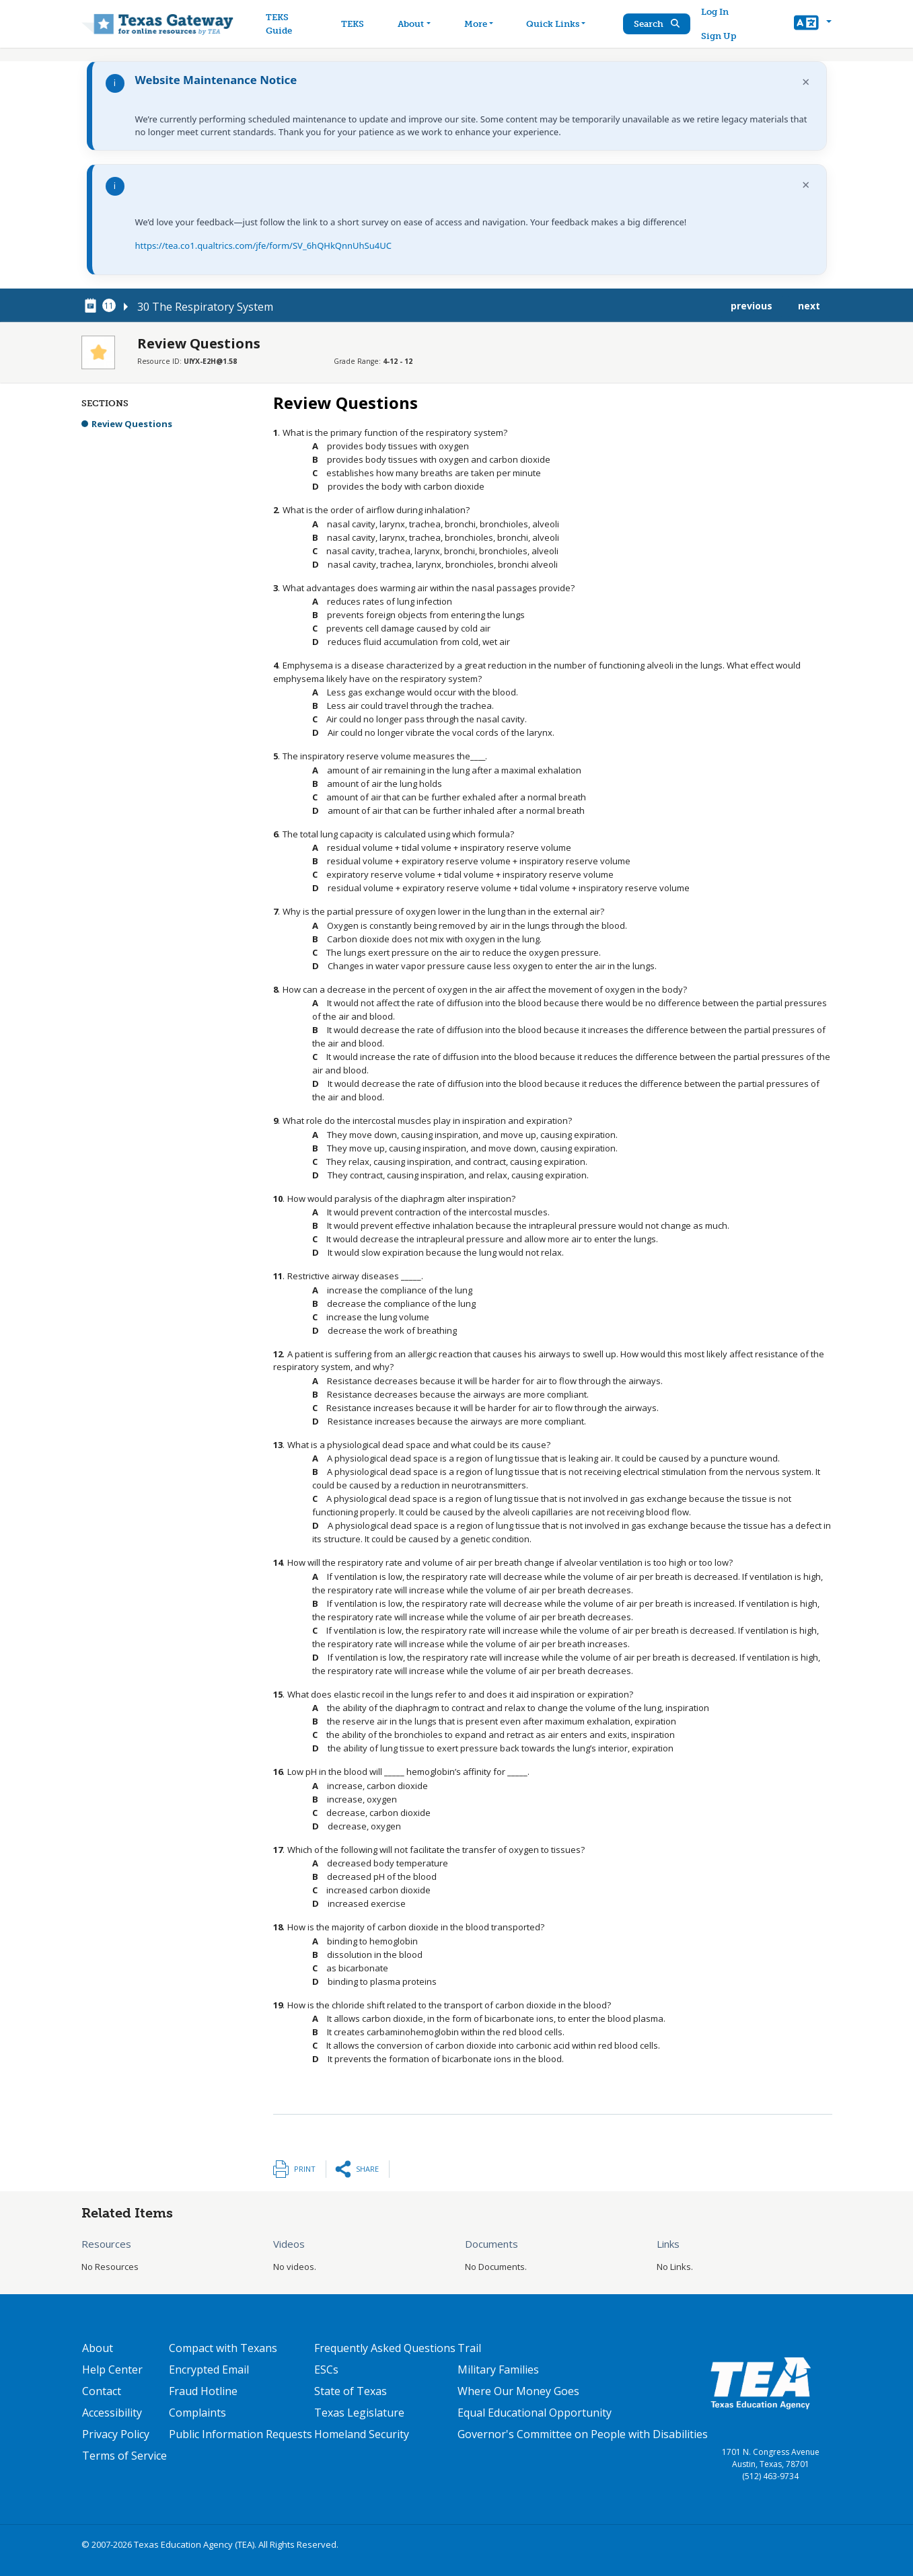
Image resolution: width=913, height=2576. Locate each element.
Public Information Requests (240, 2434)
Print (305, 2169)
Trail (469, 2348)
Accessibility (112, 2412)
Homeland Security (361, 2434)
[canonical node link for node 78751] (93, 306)
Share (367, 2169)
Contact (101, 2391)
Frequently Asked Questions (384, 2348)
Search (658, 24)
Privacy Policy (115, 2434)
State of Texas (350, 2391)
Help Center (112, 2369)
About (97, 2348)
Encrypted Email (209, 2369)
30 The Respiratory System (205, 306)
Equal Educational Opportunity (535, 2412)
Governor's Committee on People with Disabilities (583, 2434)
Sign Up (719, 36)
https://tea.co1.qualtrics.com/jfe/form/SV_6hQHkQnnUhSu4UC (263, 245)
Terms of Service (124, 2455)
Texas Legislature (359, 2412)
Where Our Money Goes (518, 2391)
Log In (716, 12)
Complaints (197, 2412)
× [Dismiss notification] (805, 82)
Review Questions (132, 424)
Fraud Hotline (203, 2391)
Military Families (498, 2369)
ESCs (326, 2369)
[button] (812, 24)
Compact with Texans (223, 2348)
